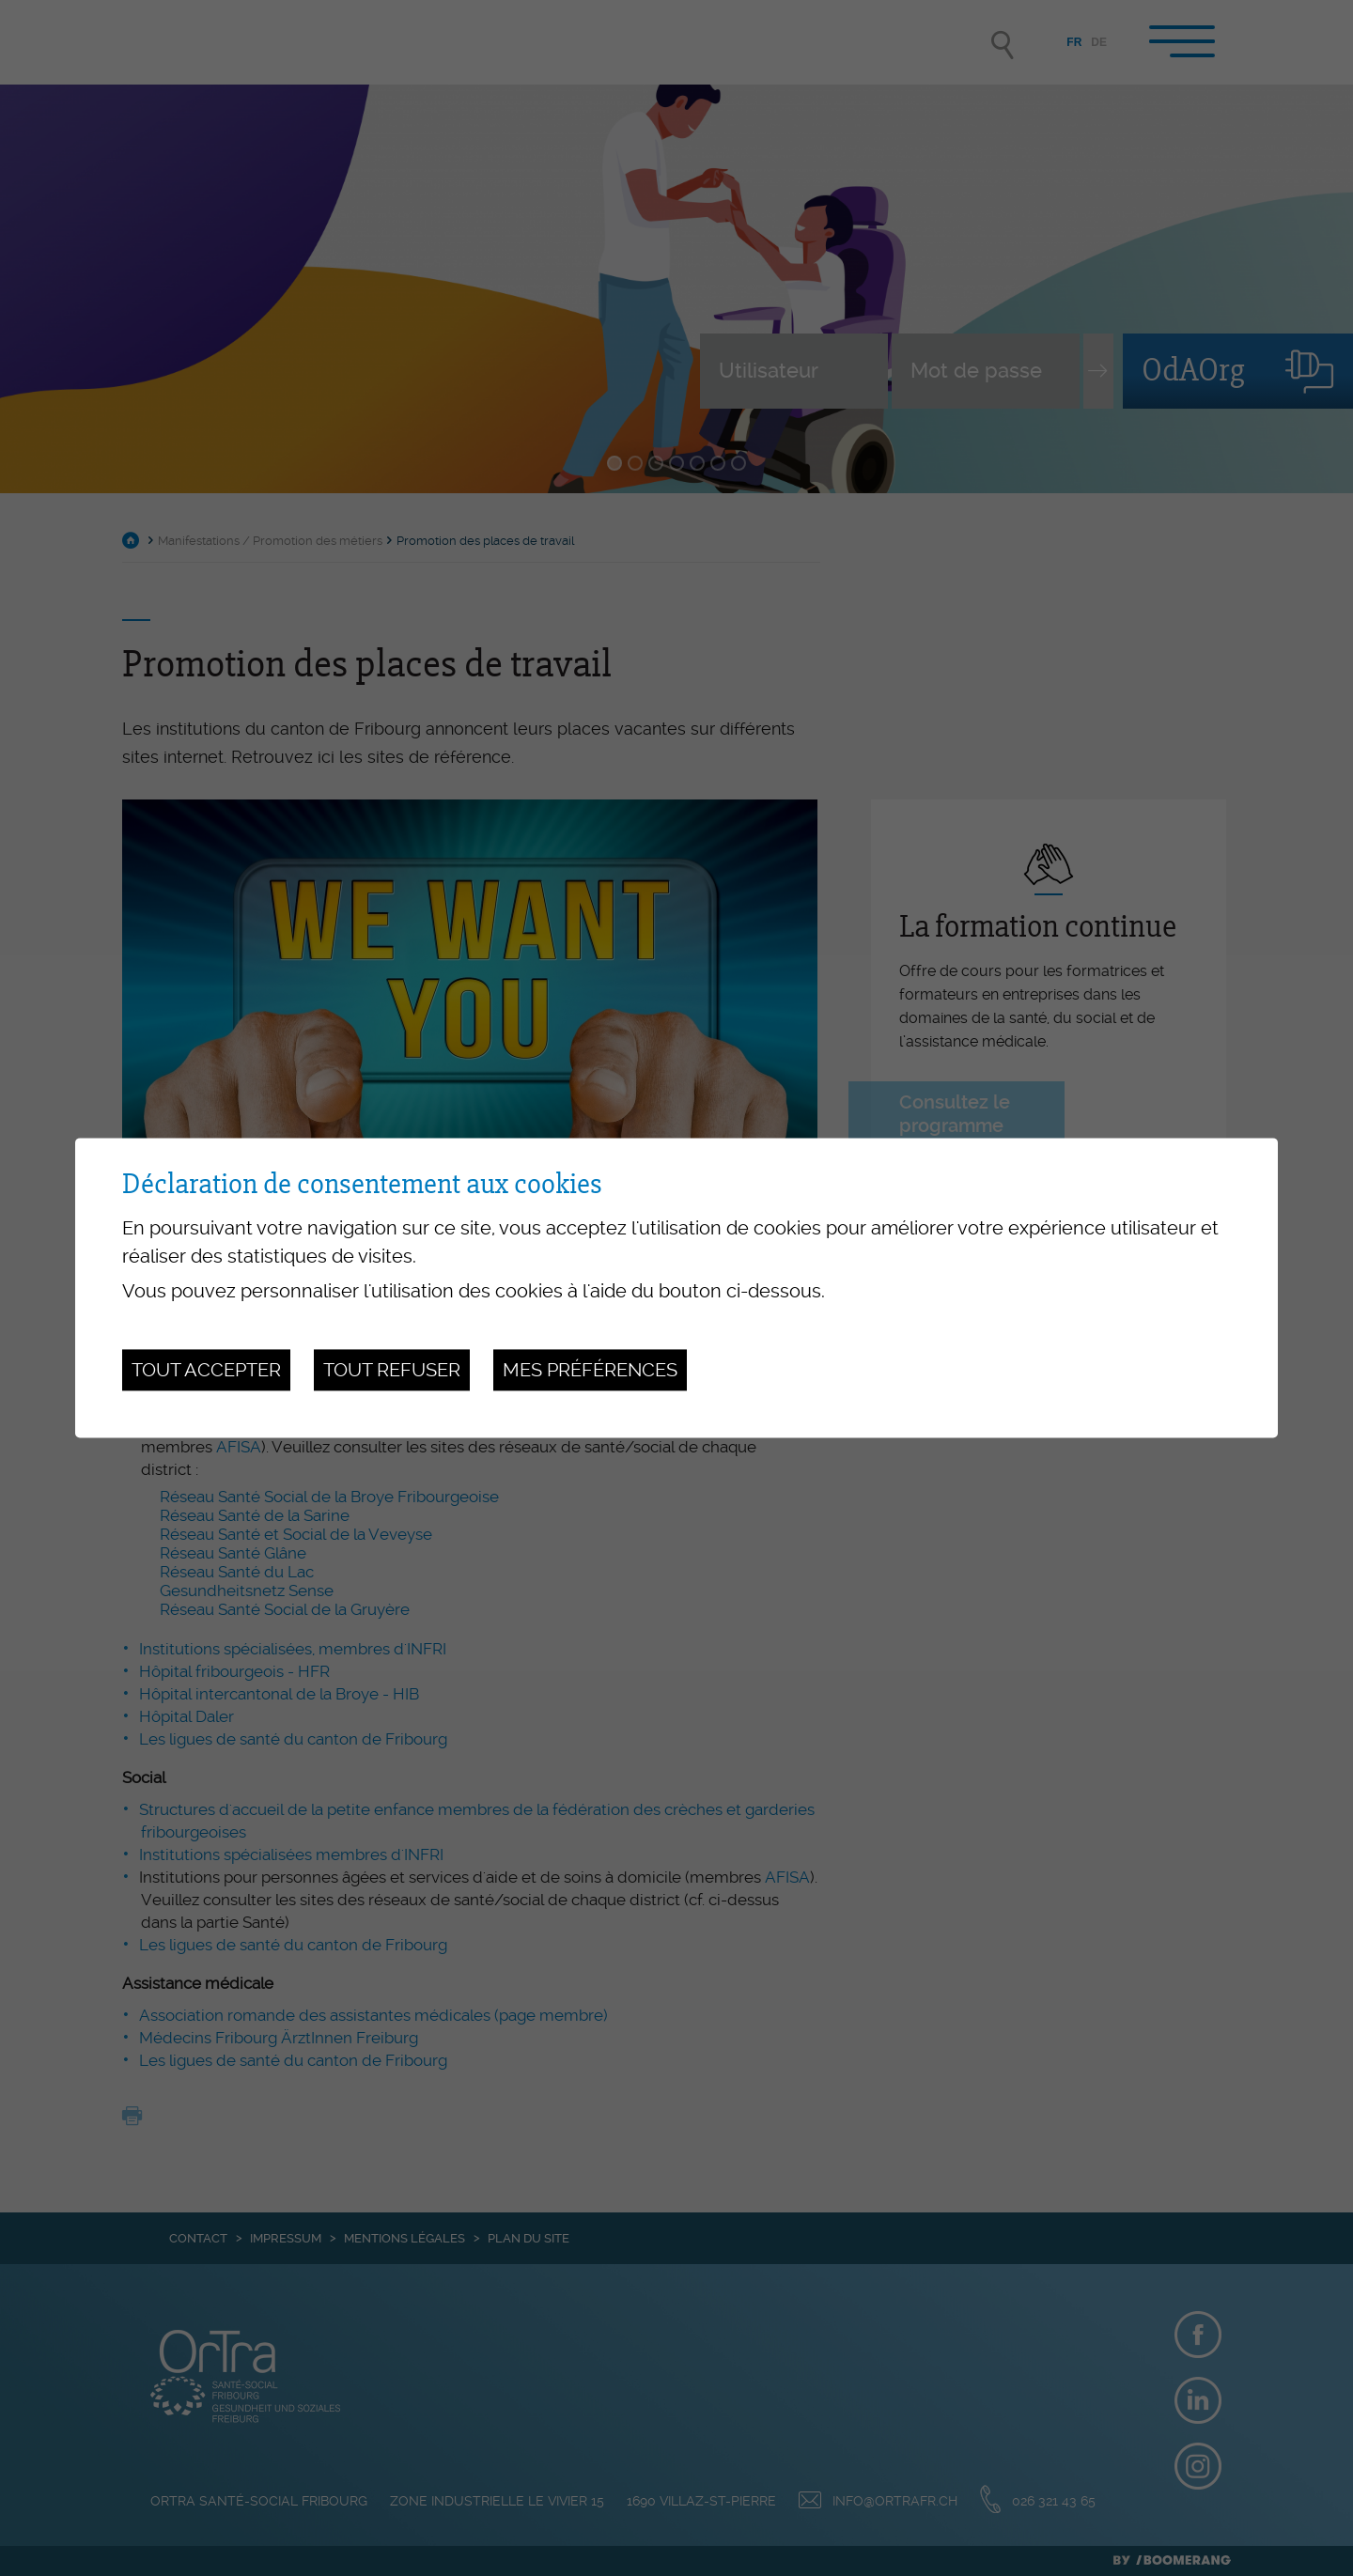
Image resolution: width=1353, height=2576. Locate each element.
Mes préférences (590, 1369)
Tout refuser (391, 1369)
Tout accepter (206, 1369)
